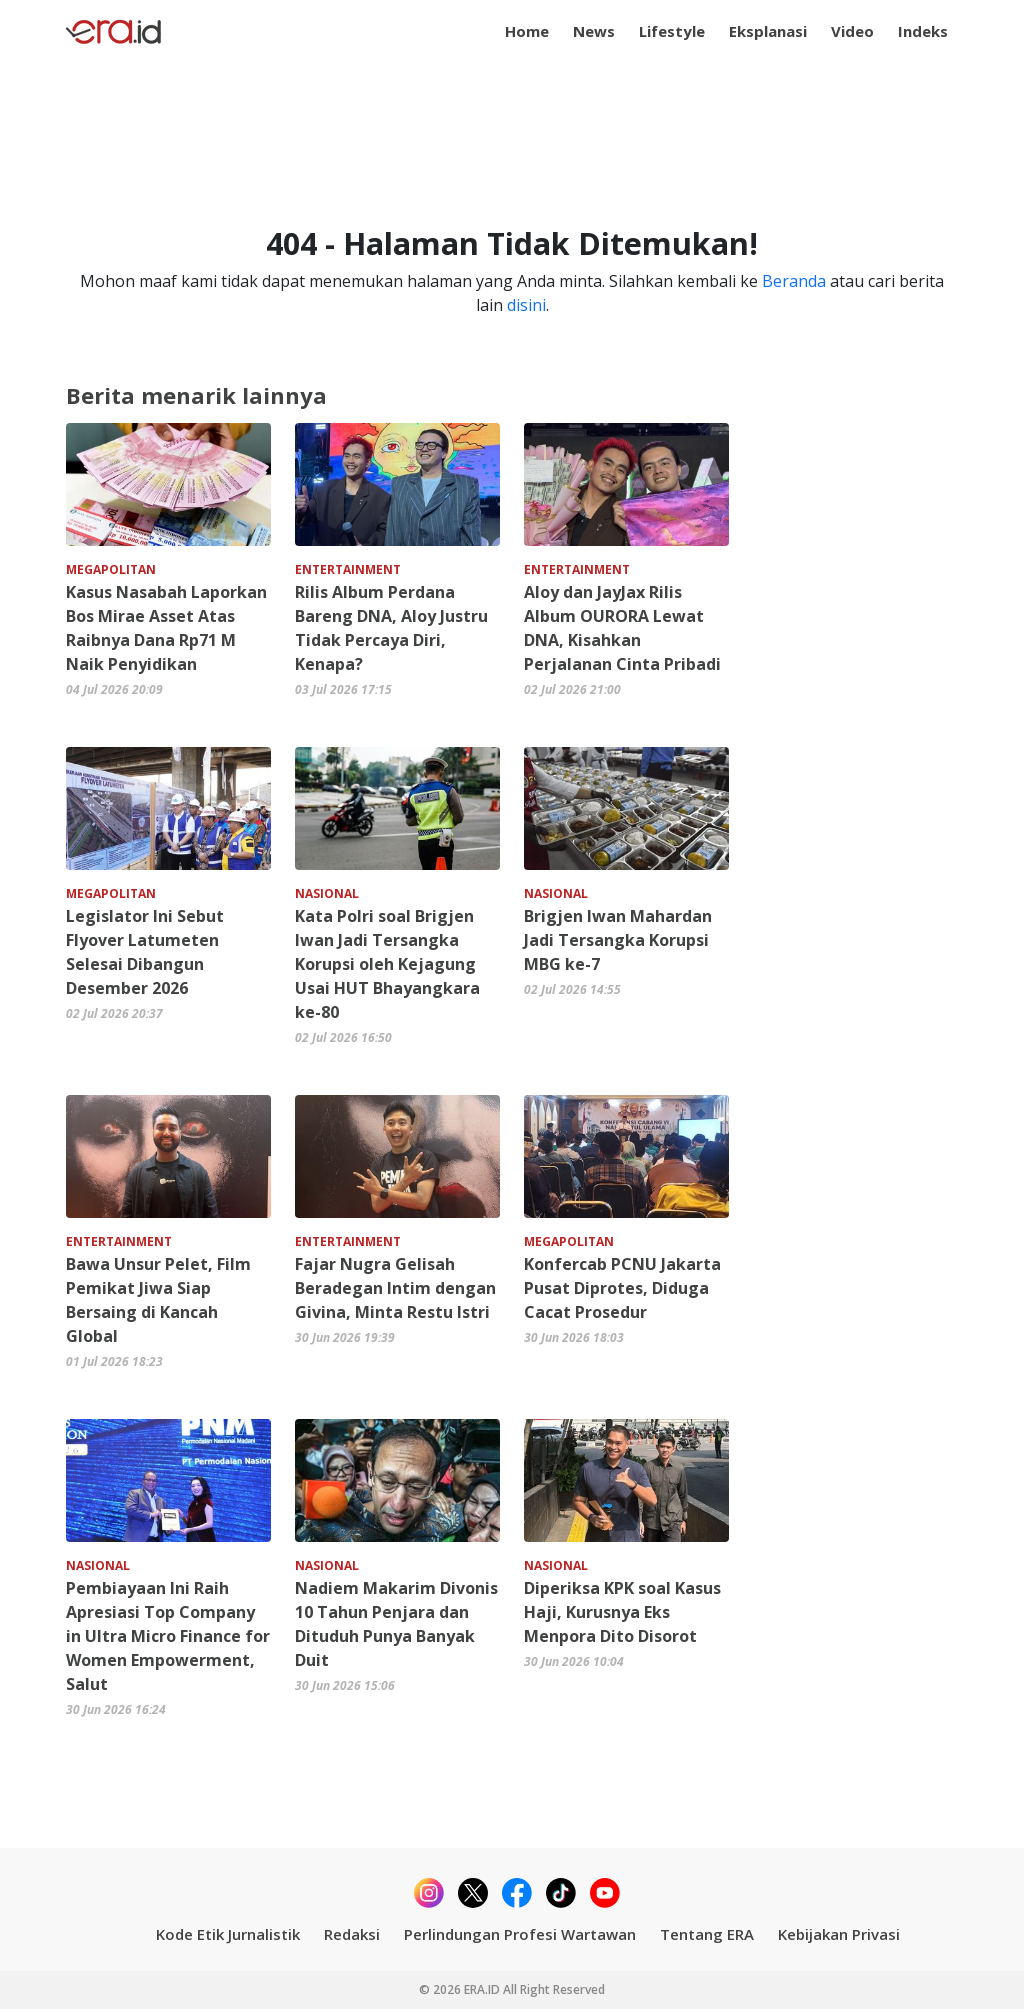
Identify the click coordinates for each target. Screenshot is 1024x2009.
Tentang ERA (707, 1934)
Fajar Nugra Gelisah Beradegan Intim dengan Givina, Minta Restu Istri (395, 1288)
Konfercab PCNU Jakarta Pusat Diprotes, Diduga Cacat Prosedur (622, 1288)
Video (852, 31)
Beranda (794, 281)
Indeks (923, 31)
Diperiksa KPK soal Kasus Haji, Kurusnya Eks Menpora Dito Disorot (622, 1612)
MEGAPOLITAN (111, 569)
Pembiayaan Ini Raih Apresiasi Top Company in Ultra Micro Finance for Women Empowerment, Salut (168, 1636)
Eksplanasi (768, 31)
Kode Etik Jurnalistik (228, 1934)
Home (527, 31)
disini (526, 305)
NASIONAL (327, 893)
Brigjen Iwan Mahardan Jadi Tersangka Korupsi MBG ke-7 (618, 940)
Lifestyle (672, 31)
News (594, 31)
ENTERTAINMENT (348, 569)
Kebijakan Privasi (839, 1934)
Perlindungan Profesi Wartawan (520, 1934)
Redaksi (352, 1934)
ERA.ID (483, 1989)
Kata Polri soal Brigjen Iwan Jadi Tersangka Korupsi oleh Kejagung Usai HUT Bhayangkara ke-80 (387, 964)
